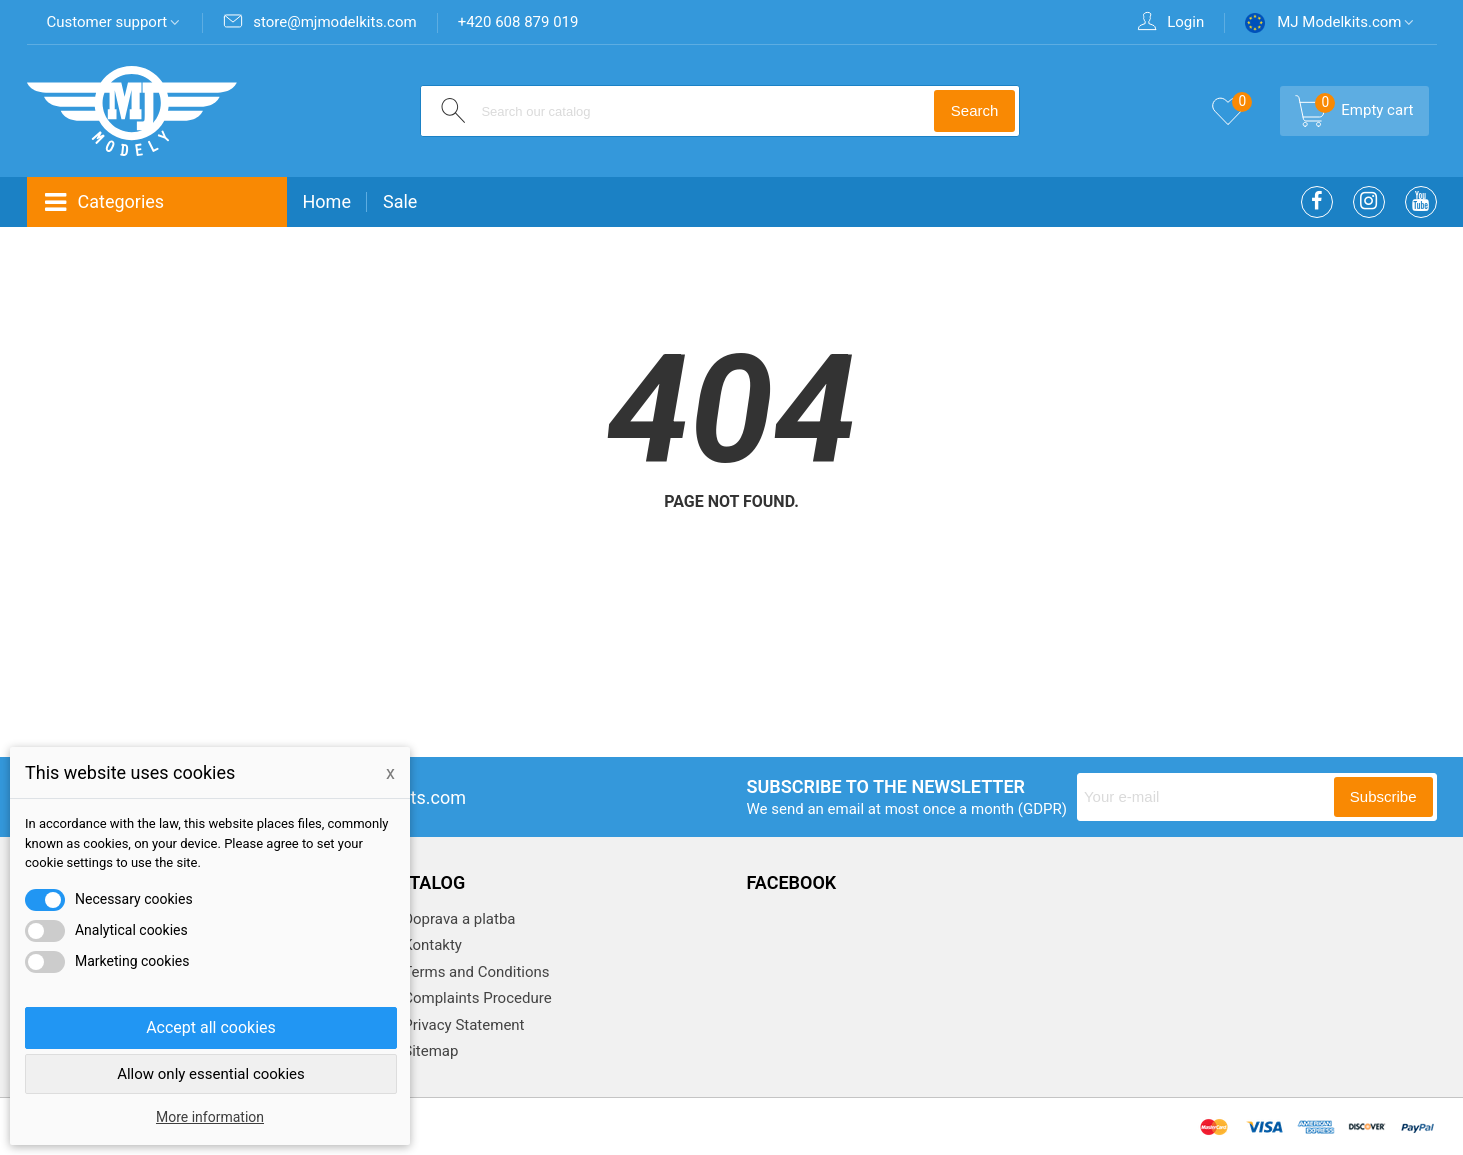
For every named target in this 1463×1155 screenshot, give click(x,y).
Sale (400, 201)
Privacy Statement (462, 1025)
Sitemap (429, 1051)
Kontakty (431, 945)
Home (327, 201)
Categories (104, 202)
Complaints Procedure (476, 998)
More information (210, 1117)
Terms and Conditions (475, 972)
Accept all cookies (211, 1027)
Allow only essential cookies (211, 1074)
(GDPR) (1042, 809)
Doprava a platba (458, 919)
